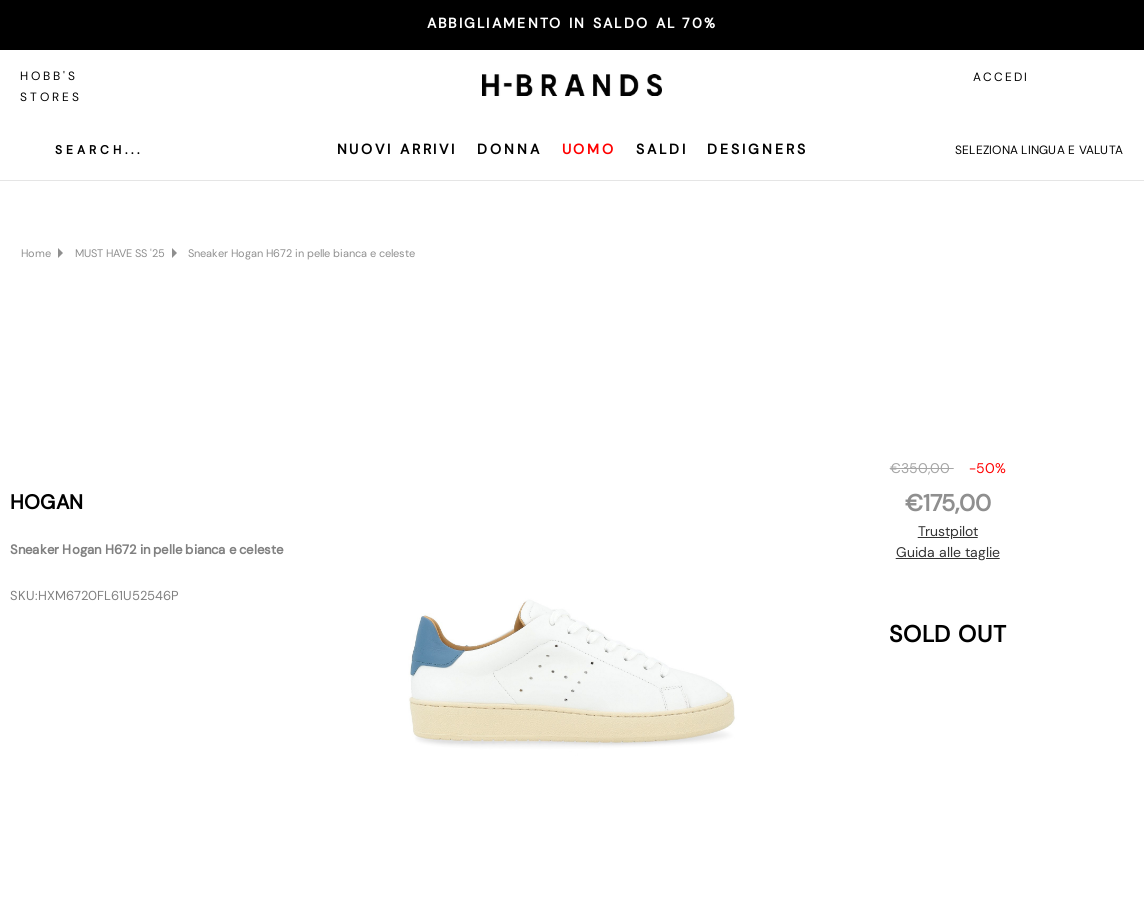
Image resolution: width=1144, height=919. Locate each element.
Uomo (589, 149)
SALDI (661, 149)
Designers (757, 149)
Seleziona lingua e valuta (1039, 150)
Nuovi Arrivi (397, 149)
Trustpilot (948, 531)
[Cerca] (84, 150)
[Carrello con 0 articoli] (1109, 77)
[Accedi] (1064, 77)
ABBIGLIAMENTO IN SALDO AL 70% (572, 23)
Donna (509, 149)
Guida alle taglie (948, 552)
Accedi (1001, 77)
